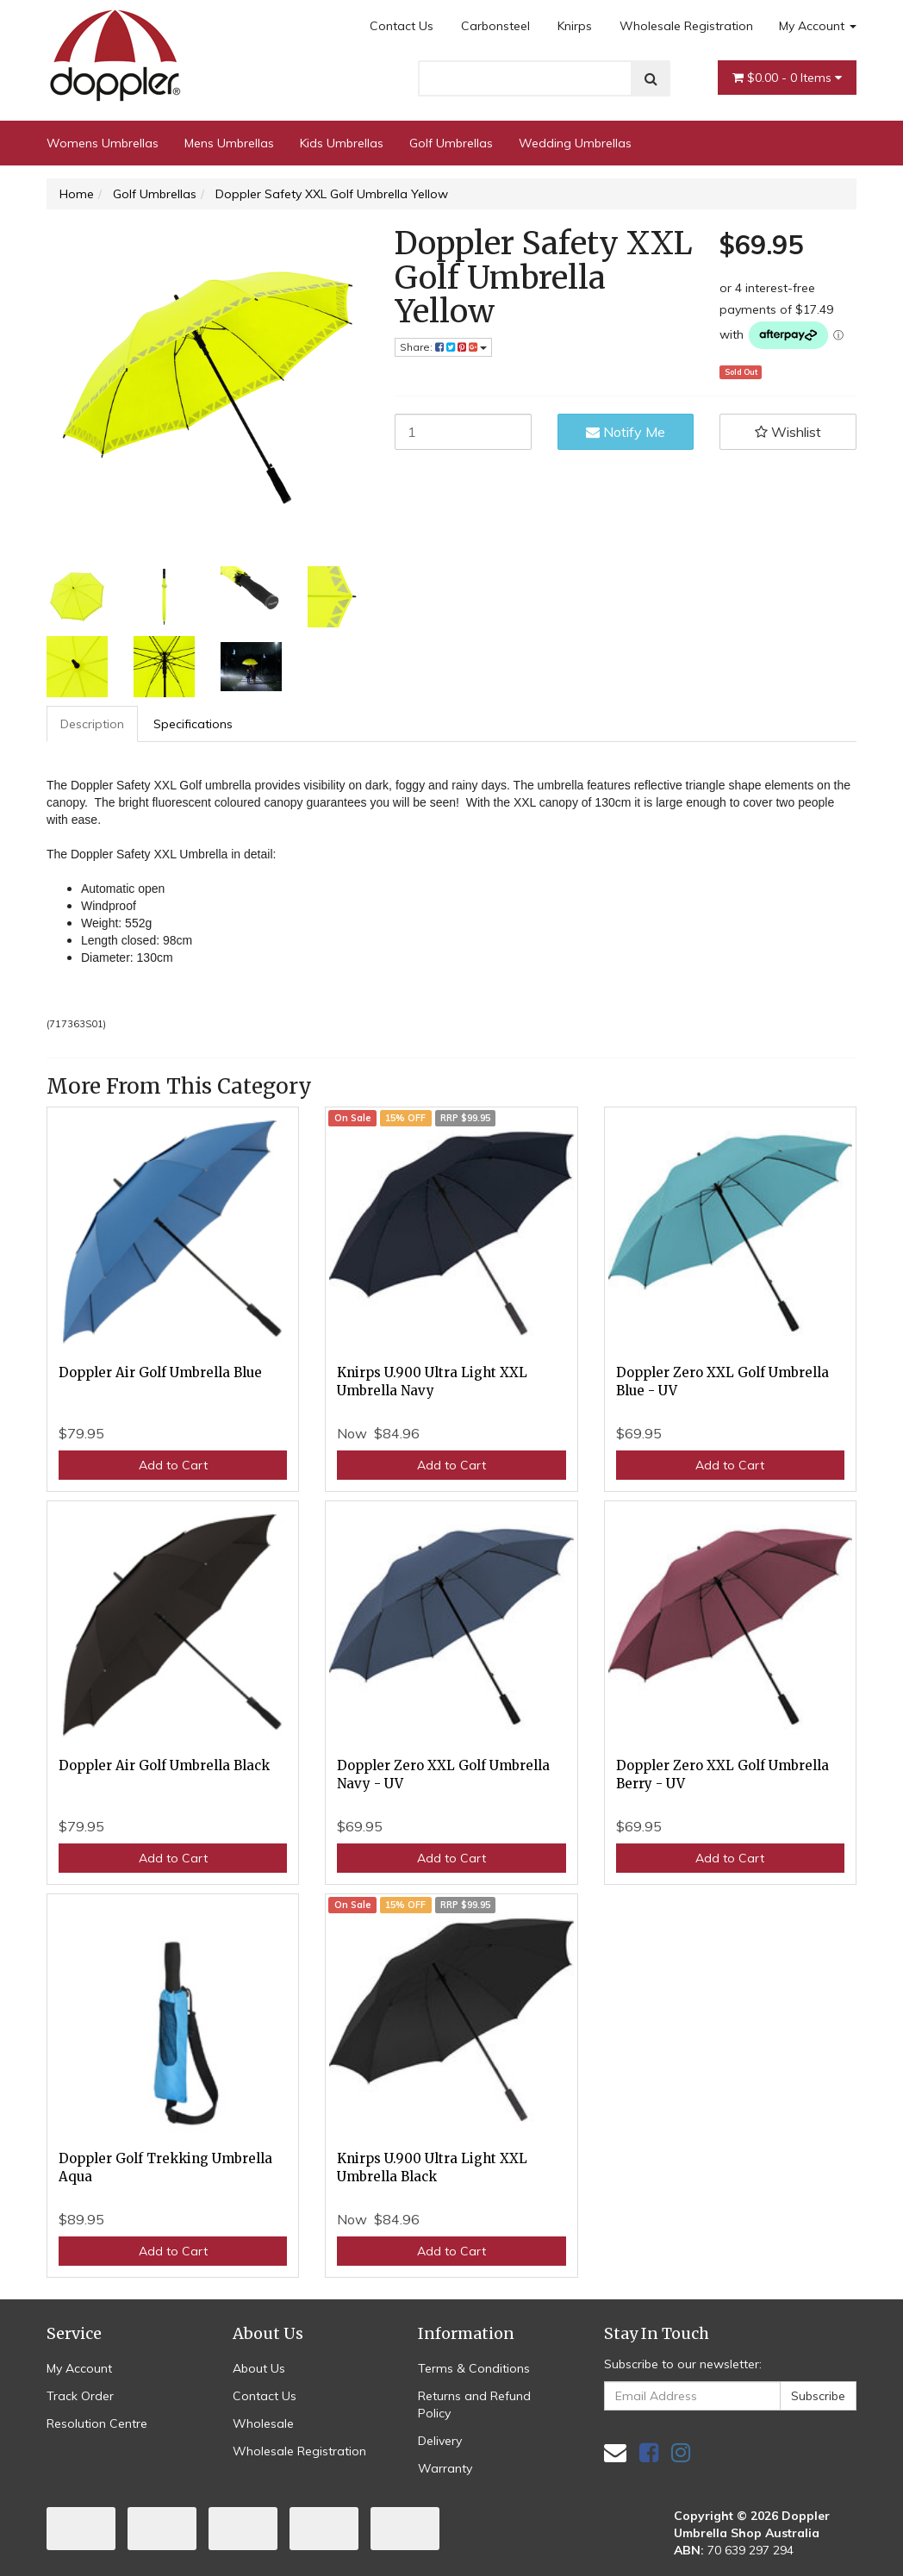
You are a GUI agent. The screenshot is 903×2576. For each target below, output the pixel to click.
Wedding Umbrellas (575, 143)
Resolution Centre (97, 2423)
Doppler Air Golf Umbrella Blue (160, 1372)
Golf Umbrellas (451, 143)
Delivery (440, 2440)
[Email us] (615, 2452)
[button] (787, 432)
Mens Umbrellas (229, 143)
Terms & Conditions (474, 2368)
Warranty (445, 2468)
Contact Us (401, 26)
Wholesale (263, 2423)
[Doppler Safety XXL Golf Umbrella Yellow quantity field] (463, 432)
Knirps (574, 26)
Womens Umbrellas (103, 143)
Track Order (80, 2396)
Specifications (193, 724)
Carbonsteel (495, 26)
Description (92, 724)
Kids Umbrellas (341, 143)
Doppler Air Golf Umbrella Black (164, 1765)
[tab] (93, 724)
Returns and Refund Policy (474, 2404)
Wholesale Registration (686, 26)
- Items (787, 77)
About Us (259, 2368)
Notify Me (625, 431)
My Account (817, 26)
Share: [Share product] (443, 346)
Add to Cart (173, 1465)
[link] (648, 2452)
